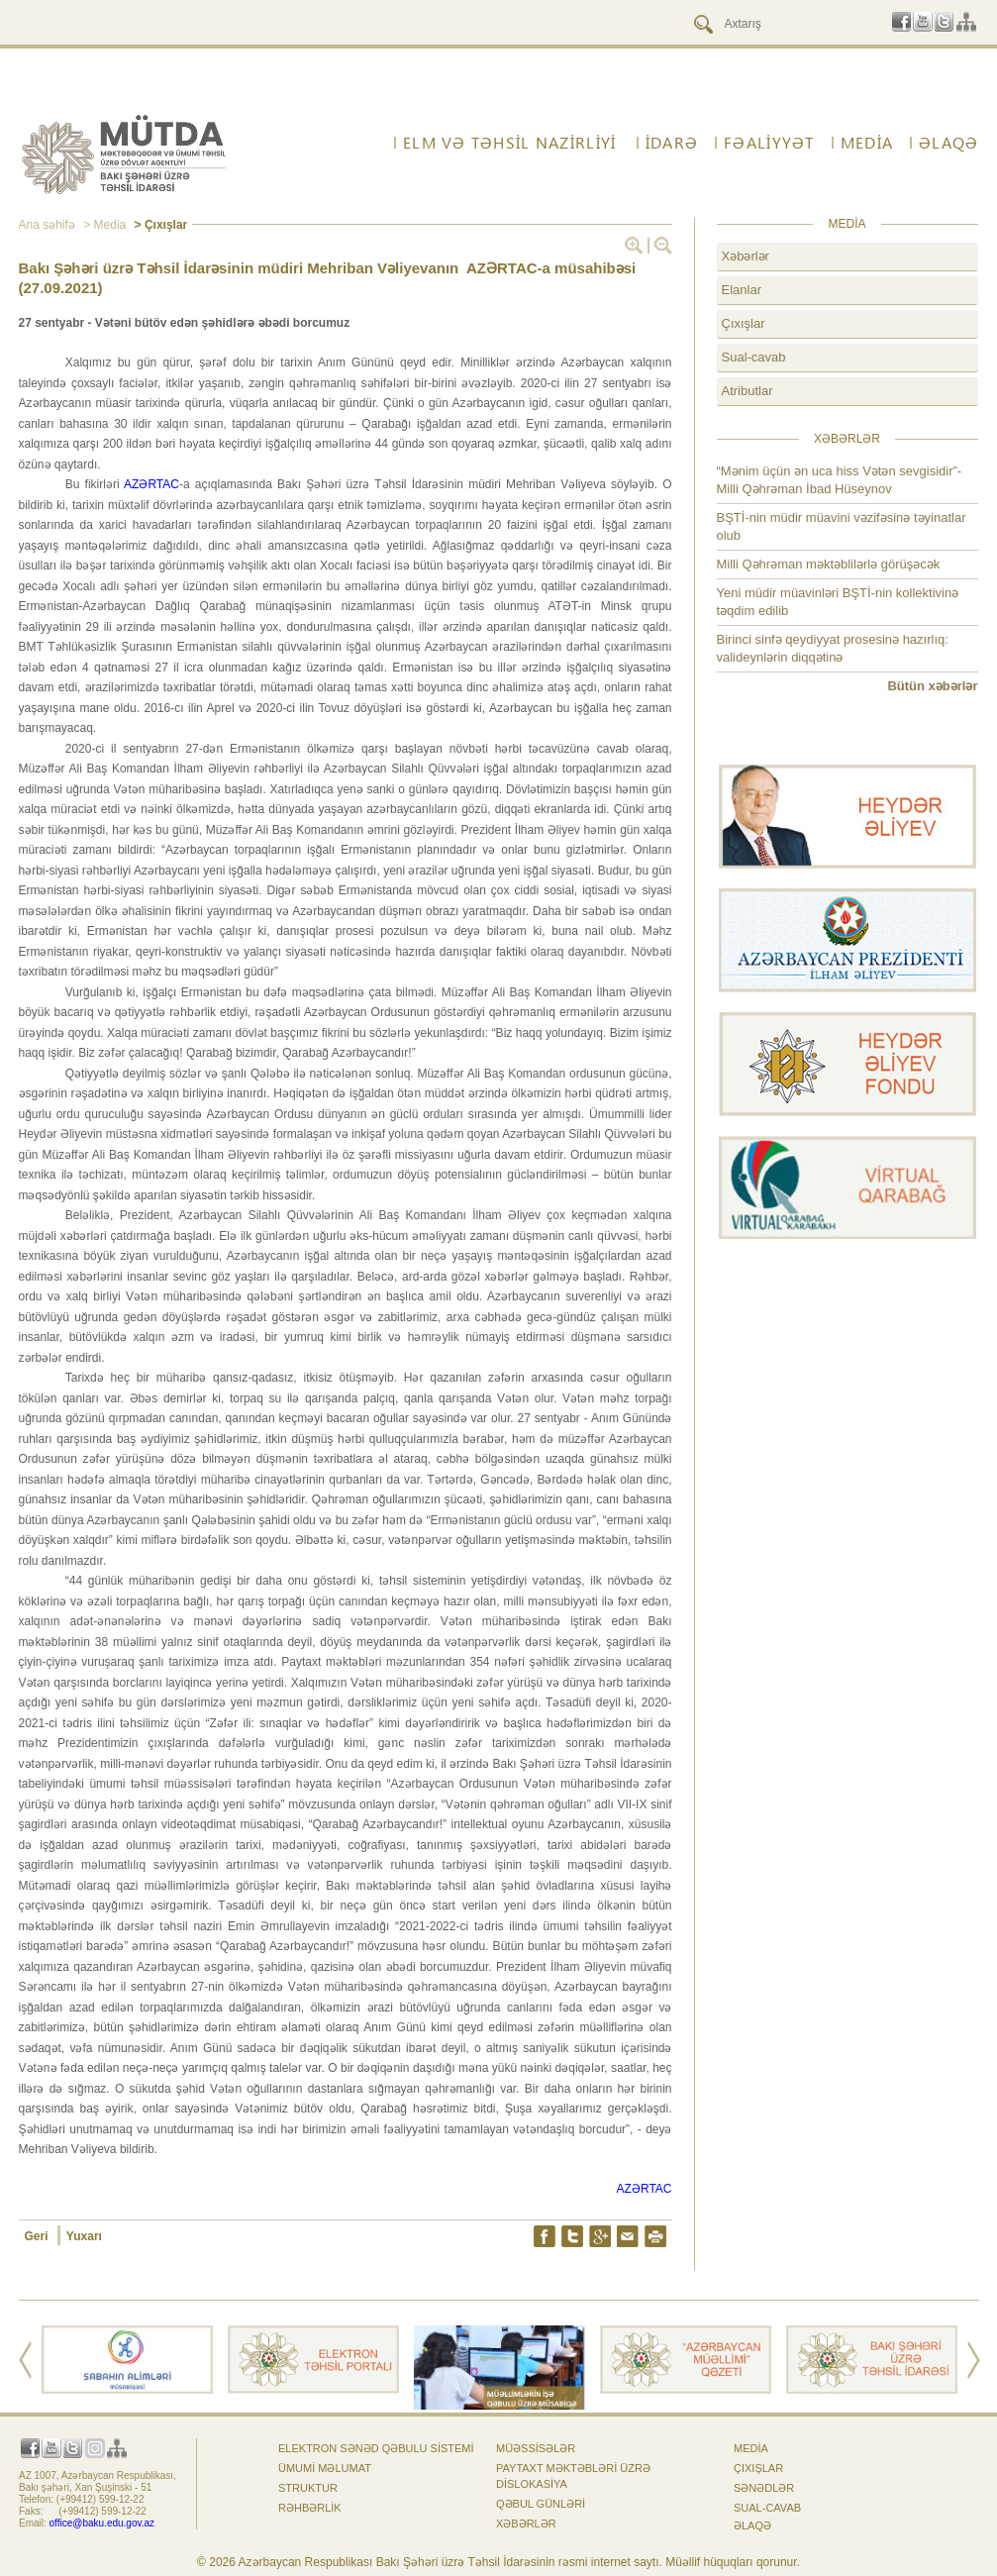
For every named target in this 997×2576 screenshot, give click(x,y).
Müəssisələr (535, 2448)
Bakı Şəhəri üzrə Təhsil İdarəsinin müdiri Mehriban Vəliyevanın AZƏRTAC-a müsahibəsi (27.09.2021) (328, 277)
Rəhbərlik (310, 2508)
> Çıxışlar (159, 225)
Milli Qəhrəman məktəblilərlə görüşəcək (829, 564)
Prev (25, 2360)
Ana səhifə (47, 225)
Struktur (308, 2488)
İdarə (672, 143)
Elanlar (741, 289)
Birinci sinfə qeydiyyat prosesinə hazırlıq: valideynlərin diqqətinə (832, 648)
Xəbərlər (745, 256)
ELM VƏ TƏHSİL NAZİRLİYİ (509, 143)
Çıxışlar (743, 323)
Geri (38, 2236)
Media (867, 143)
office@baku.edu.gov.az (102, 2523)
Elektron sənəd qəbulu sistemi (376, 2448)
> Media (103, 225)
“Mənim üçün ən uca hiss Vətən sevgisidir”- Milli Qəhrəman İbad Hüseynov (839, 480)
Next (973, 2360)
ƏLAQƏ (948, 143)
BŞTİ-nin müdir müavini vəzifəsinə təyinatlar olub (841, 526)
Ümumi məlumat (324, 2468)
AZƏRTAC (151, 484)
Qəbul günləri (540, 2504)
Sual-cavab (754, 357)
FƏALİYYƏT (769, 143)
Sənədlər (764, 2488)
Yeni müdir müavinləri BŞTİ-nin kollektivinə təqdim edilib (838, 601)
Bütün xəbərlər (932, 685)
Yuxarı (84, 2236)
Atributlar (747, 390)
